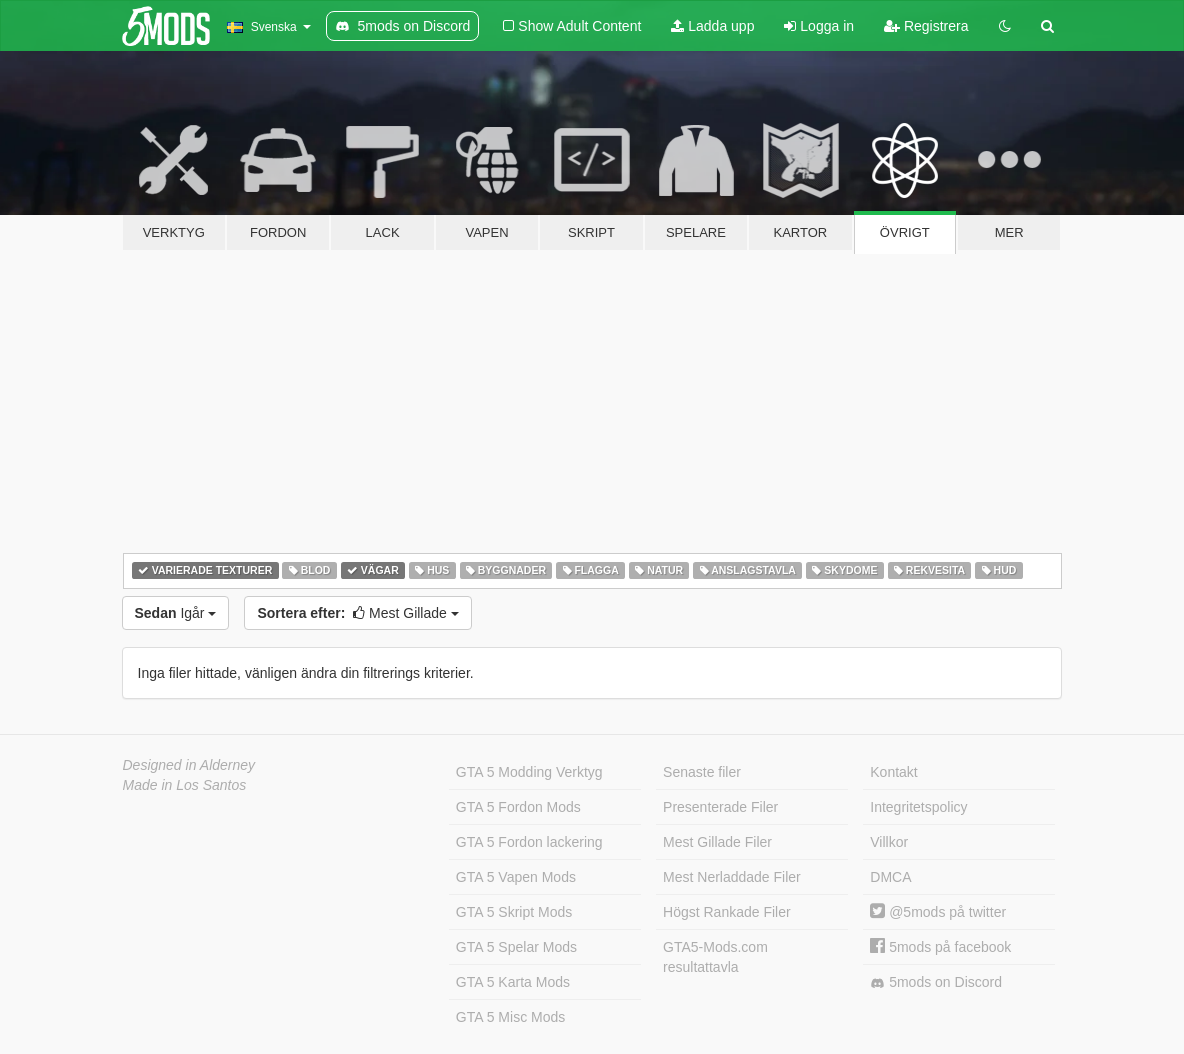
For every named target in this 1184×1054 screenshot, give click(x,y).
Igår (176, 613)
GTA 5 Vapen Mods (516, 877)
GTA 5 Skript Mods (514, 912)
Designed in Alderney (189, 765)
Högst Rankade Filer (727, 912)
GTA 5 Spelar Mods (516, 947)
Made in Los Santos (185, 785)
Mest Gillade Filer (717, 842)
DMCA (890, 877)
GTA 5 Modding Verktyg (529, 772)
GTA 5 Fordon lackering (529, 842)
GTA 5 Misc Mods (510, 1017)
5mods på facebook (940, 947)
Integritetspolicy (918, 807)
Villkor (889, 842)
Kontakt (893, 772)
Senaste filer (702, 772)
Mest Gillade (357, 613)
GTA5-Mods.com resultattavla (715, 957)
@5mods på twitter (938, 912)
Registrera (926, 26)
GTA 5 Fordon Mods (518, 807)
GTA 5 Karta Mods (513, 982)
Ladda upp (712, 26)
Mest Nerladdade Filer (732, 877)
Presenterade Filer (720, 807)
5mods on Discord (936, 982)
